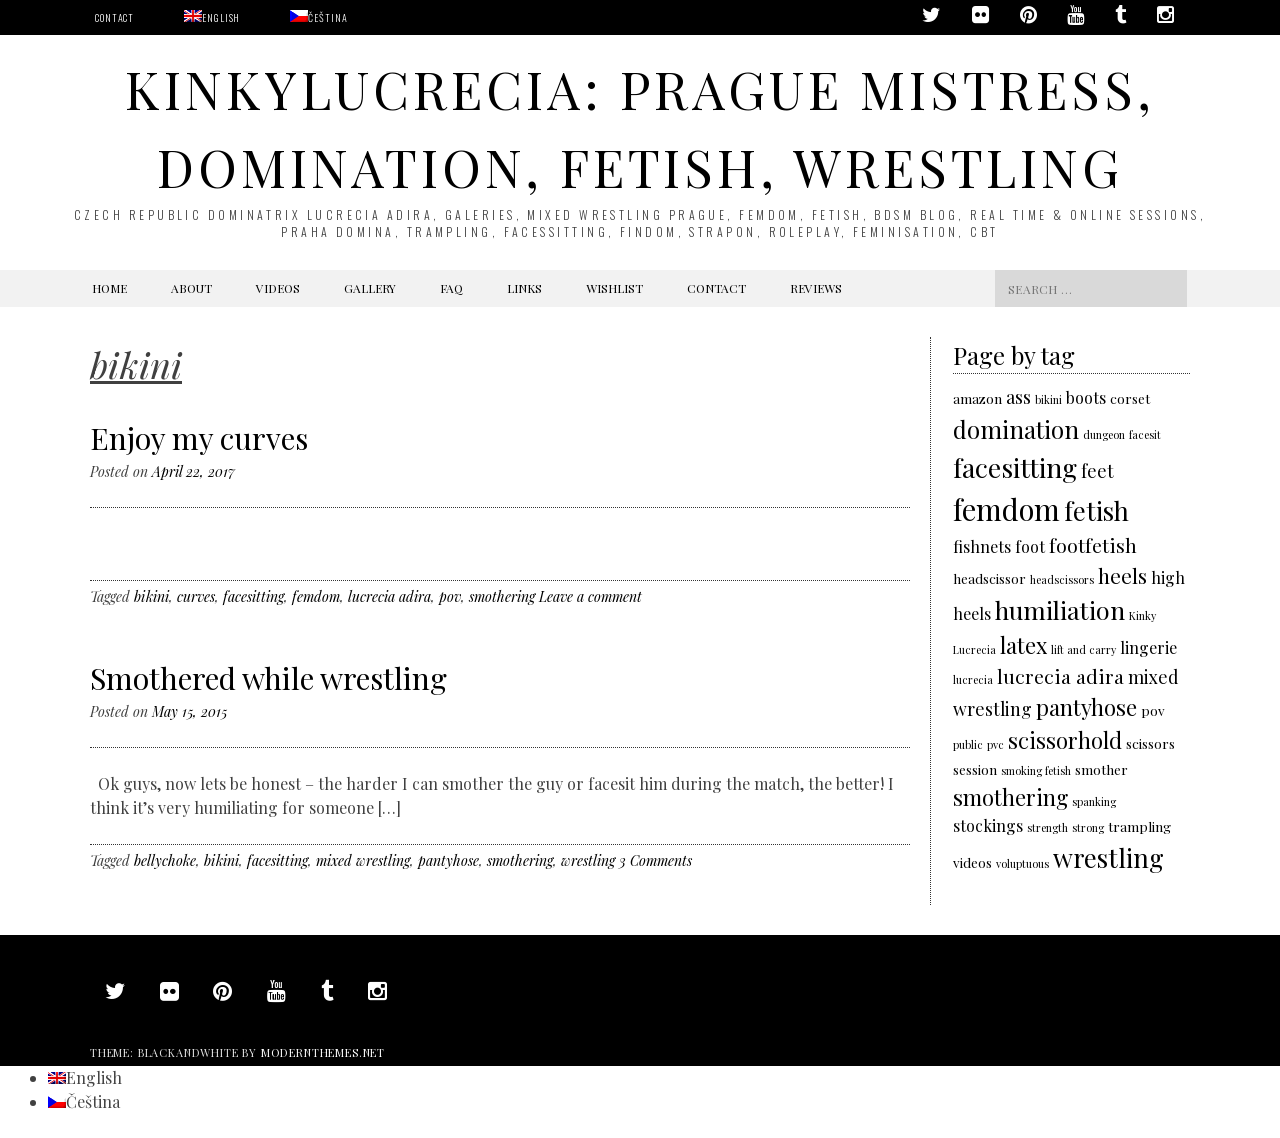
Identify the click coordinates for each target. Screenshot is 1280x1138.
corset (1130, 398)
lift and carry (1083, 649)
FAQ (451, 288)
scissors (1150, 743)
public (968, 744)
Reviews (816, 288)
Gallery (370, 288)
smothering (502, 596)
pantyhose (448, 860)
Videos (278, 288)
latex (1023, 644)
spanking (1094, 801)
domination (1016, 429)
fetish (1096, 510)
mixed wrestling (363, 860)
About (191, 288)
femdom (316, 596)
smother (1101, 769)
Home (109, 288)
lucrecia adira (389, 596)
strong (1088, 827)
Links (524, 288)
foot (1030, 546)
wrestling (588, 860)
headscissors (1062, 579)
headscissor (989, 578)
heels (1122, 575)
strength (1047, 827)
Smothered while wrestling (268, 678)
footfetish (1093, 545)
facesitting (253, 596)
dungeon (1104, 434)
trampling (1139, 826)
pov (450, 596)
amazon (977, 398)
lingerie (1148, 647)
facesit (1145, 434)
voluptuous (1022, 863)
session (975, 769)
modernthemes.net (323, 1052)
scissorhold (1065, 739)
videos (972, 862)
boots (1086, 397)
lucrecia (973, 679)
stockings (988, 825)
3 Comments (655, 860)
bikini (151, 596)
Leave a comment (590, 596)
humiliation (1060, 609)
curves (196, 596)
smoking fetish (1036, 770)
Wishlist (614, 288)
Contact (114, 17)
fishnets (982, 546)
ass (1018, 396)
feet (1097, 470)
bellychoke (165, 860)
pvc (995, 744)
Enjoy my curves (199, 438)
